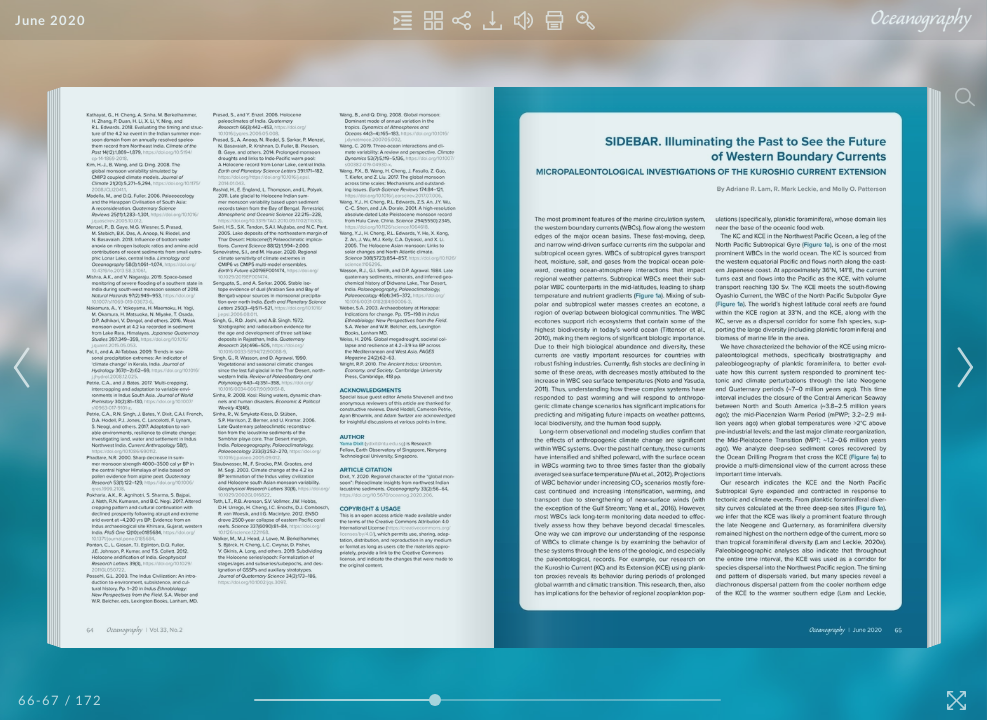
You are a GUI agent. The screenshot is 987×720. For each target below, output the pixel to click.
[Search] (965, 97)
